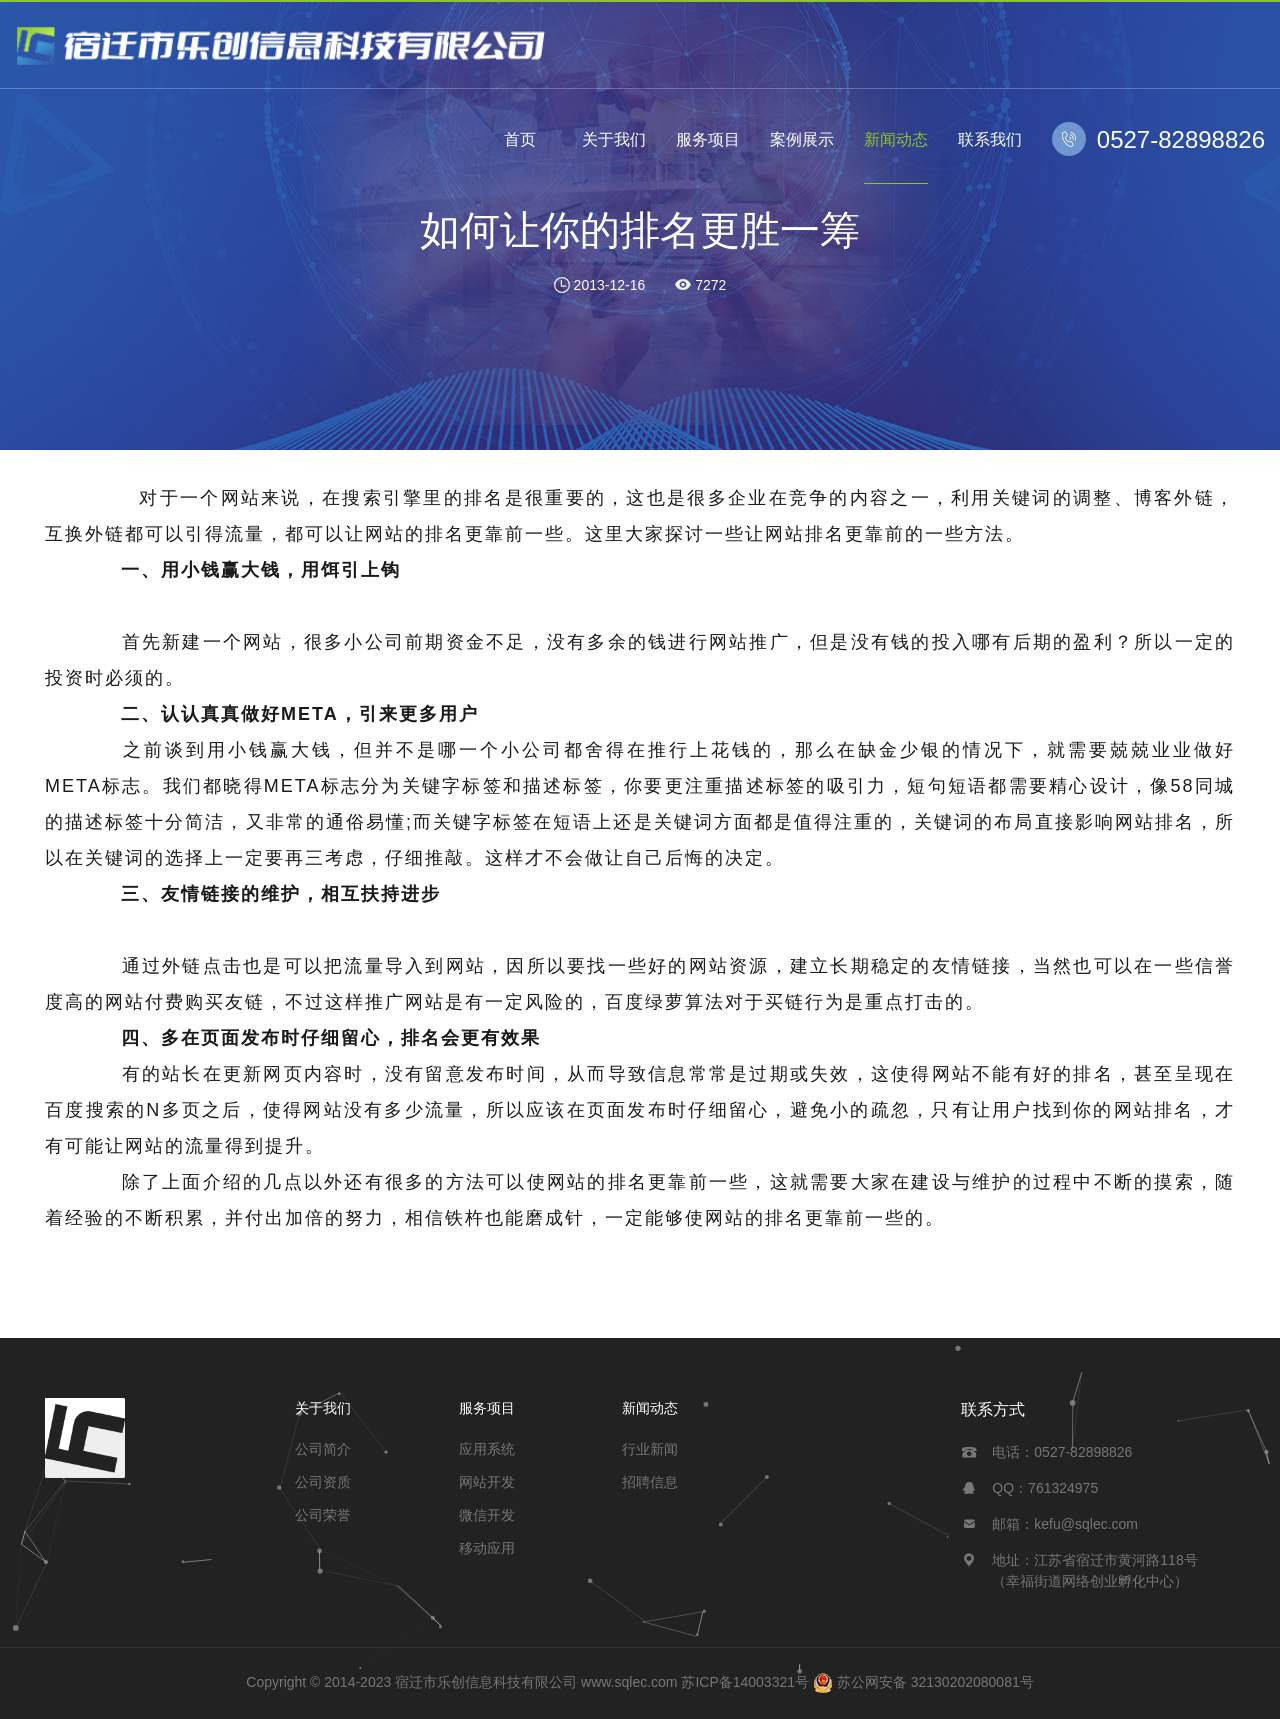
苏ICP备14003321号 (745, 1682)
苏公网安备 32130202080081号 (935, 1682)
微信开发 (487, 1515)
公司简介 (323, 1449)
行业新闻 (650, 1449)
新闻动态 (896, 139)
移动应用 (487, 1548)
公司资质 (323, 1482)
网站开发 (487, 1482)
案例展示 (802, 139)
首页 (520, 139)
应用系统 (487, 1449)
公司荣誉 (323, 1515)
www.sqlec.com (629, 1682)
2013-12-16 (610, 285)
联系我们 (990, 139)
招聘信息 (650, 1482)
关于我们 (614, 139)
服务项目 (708, 139)
